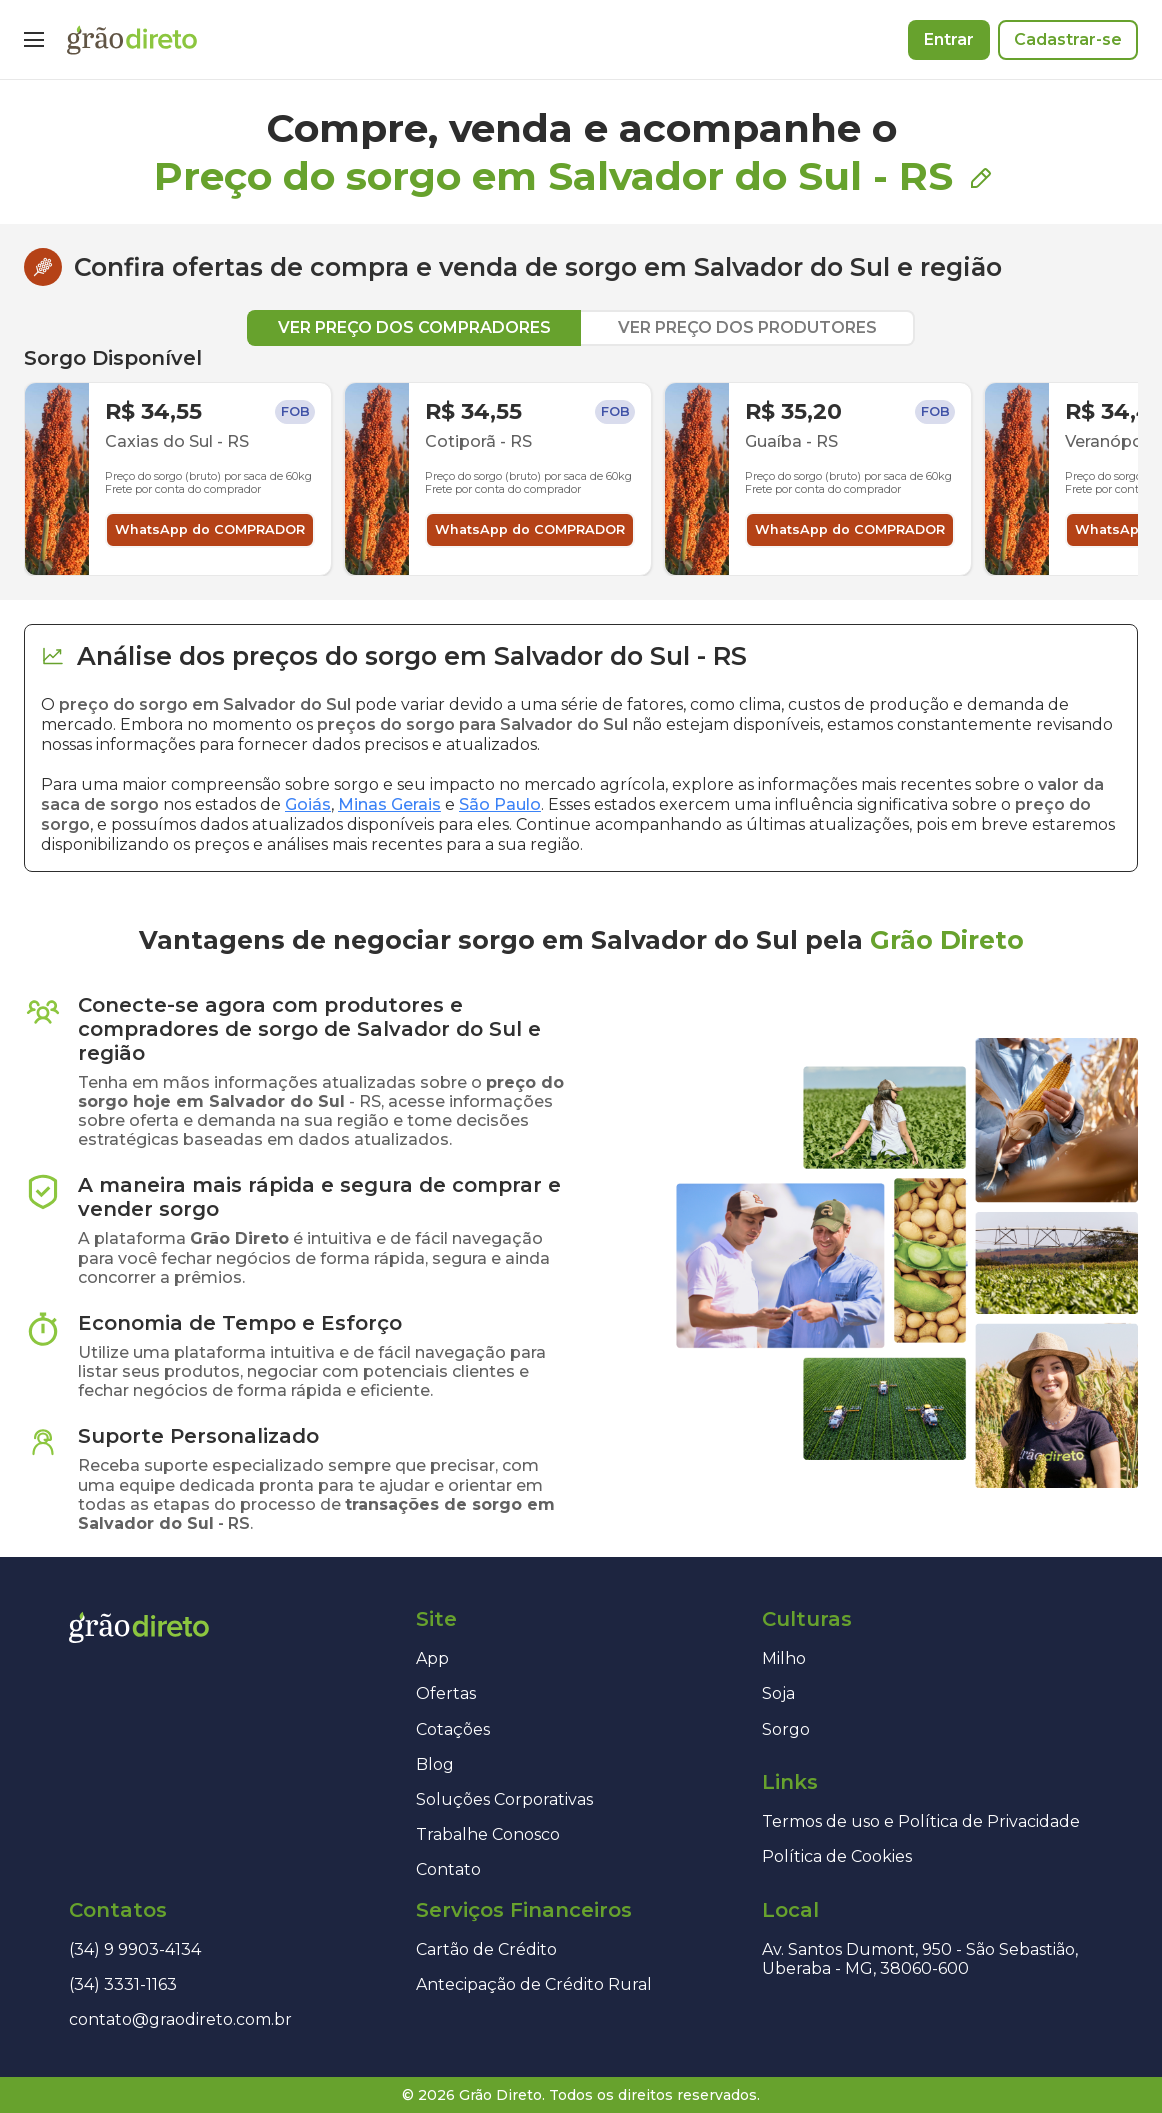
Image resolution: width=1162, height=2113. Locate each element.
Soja (778, 1693)
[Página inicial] (132, 40)
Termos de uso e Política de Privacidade (921, 1821)
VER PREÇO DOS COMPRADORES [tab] (414, 327)
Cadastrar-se (1068, 39)
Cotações (453, 1729)
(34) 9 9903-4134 (135, 1949)
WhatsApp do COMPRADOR (210, 529)
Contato (448, 1869)
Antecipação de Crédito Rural (534, 1984)
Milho (784, 1658)
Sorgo (786, 1729)
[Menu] (34, 40)
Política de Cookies (837, 1856)
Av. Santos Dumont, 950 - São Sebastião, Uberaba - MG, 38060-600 (920, 1959)
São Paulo (500, 804)
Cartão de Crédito (486, 1949)
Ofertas (446, 1693)
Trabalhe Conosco (488, 1834)
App (432, 1658)
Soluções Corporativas (504, 1799)
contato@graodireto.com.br (180, 2019)
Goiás (308, 804)
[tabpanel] (581, 461)
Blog (435, 1764)
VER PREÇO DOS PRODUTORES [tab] (747, 327)
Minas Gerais (389, 804)
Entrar (949, 39)
